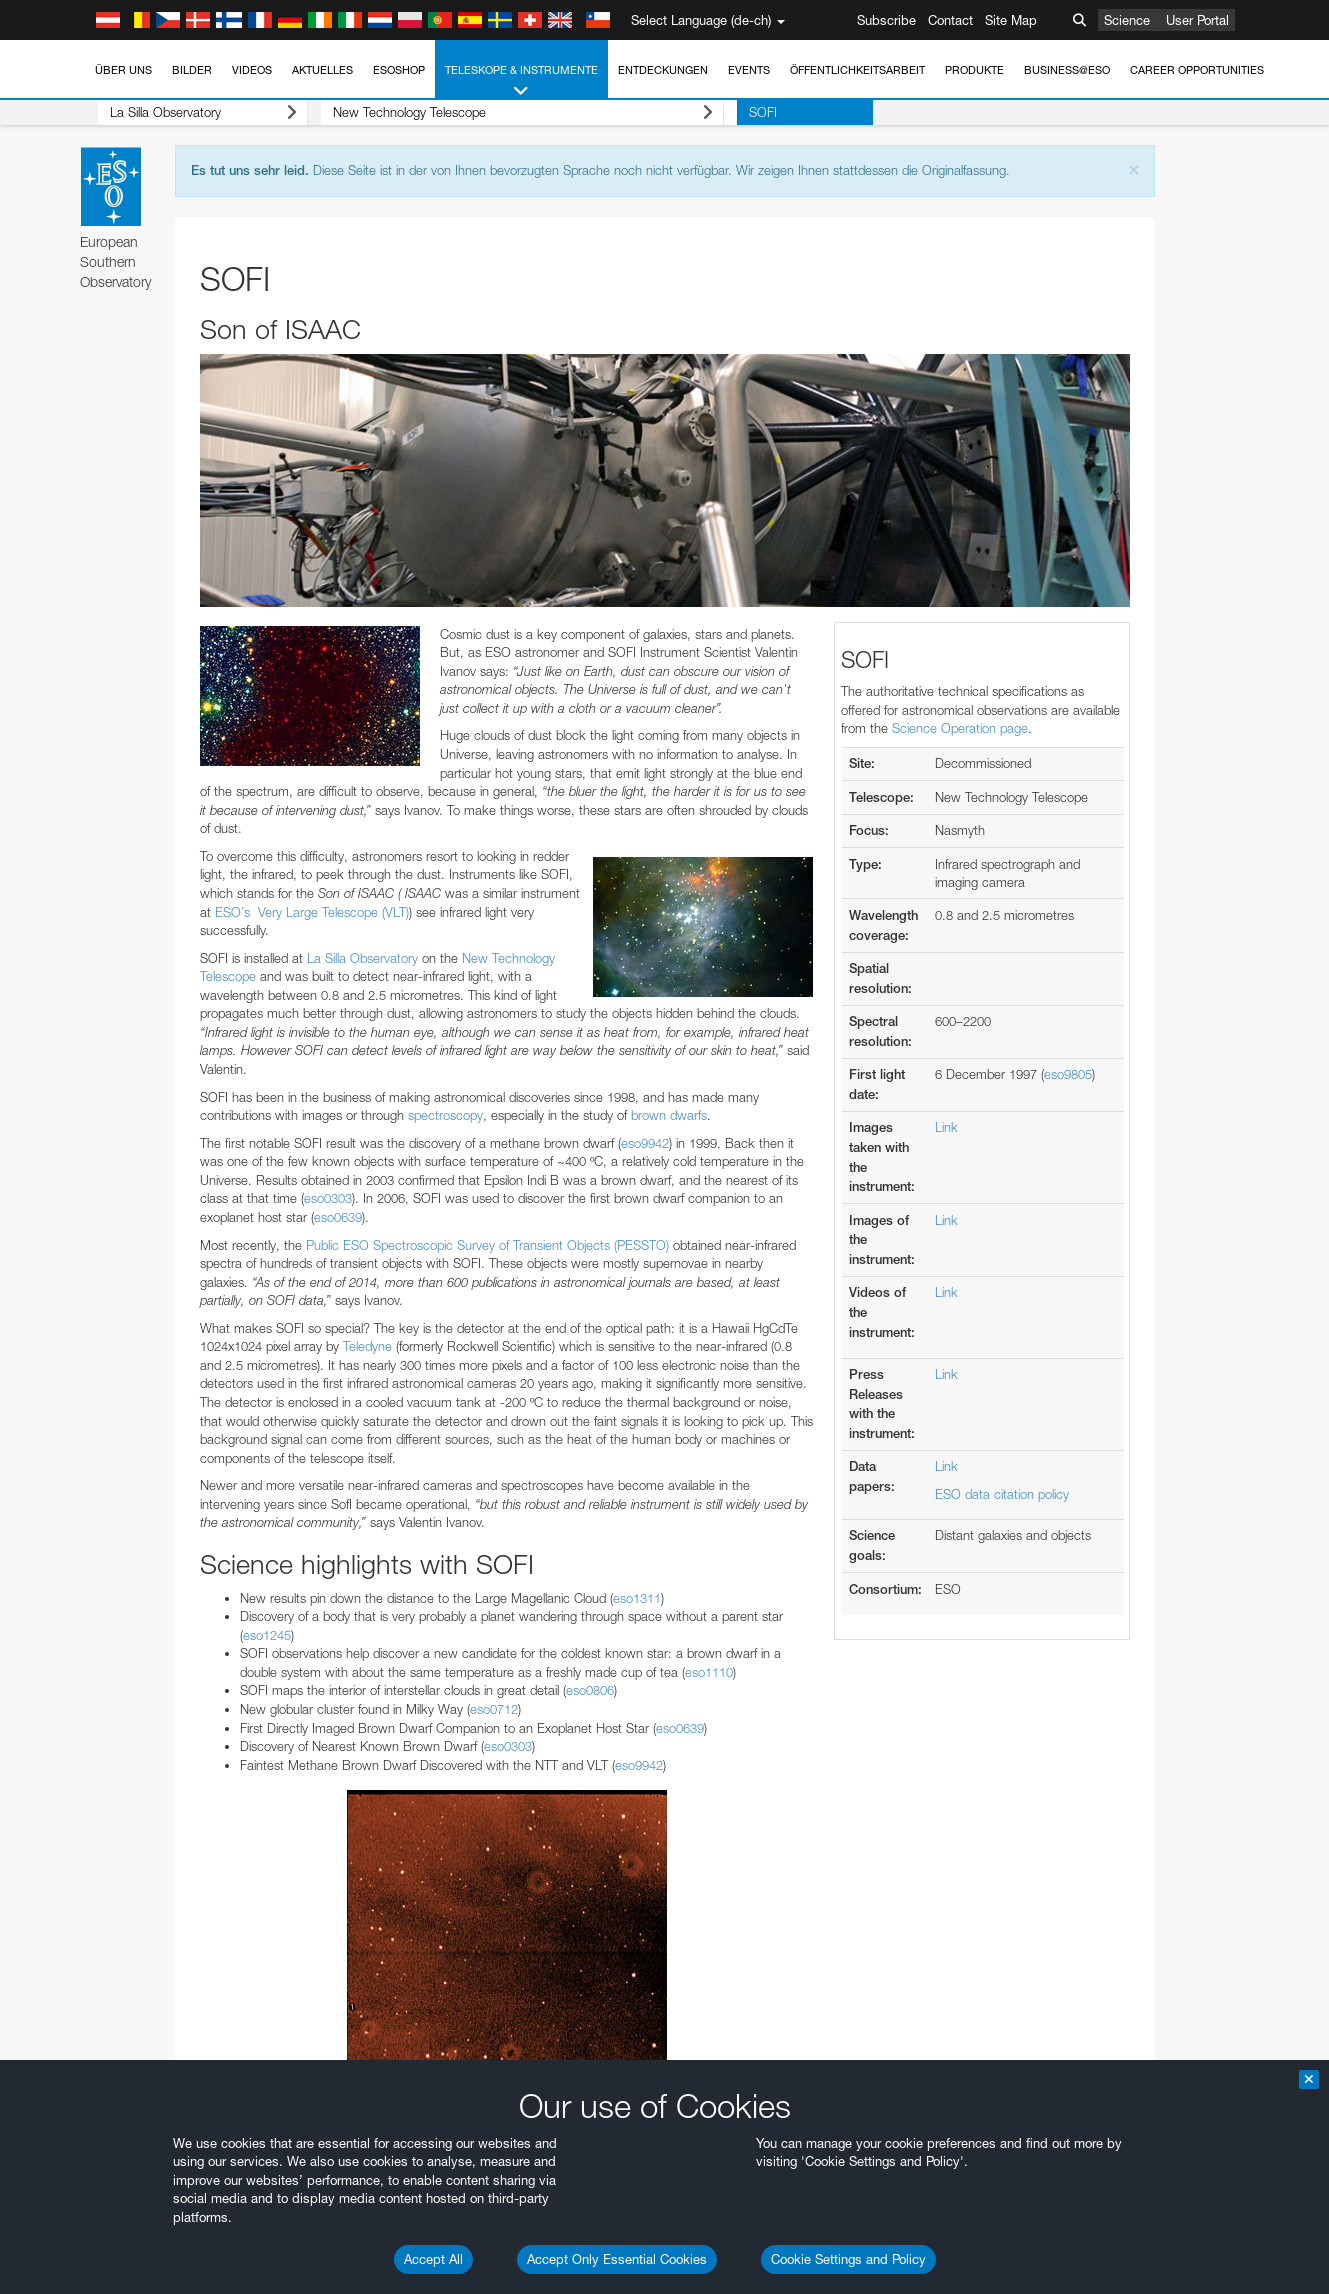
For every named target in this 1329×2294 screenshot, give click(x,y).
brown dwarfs (669, 1115)
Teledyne (369, 1346)
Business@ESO (1067, 70)
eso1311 (637, 1598)
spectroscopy (445, 1115)
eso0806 (590, 1690)
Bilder (192, 70)
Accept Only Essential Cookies (617, 2259)
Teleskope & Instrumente (521, 81)
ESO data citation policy (1002, 1494)
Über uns (123, 70)
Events (749, 70)
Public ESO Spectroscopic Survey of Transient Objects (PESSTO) (487, 1245)
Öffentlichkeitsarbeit (857, 70)
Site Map (1011, 20)
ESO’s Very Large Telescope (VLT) (312, 912)
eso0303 (328, 1198)
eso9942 (645, 1143)
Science (1127, 20)
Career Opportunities (1197, 70)
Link (946, 1127)
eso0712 (494, 1709)
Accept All (433, 2259)
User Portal (1197, 20)
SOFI (724, 112)
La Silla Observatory (190, 112)
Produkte (974, 70)
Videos (252, 70)
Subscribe (886, 20)
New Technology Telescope (497, 112)
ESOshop (399, 70)
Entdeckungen (663, 70)
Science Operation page (960, 728)
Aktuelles (322, 70)
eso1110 (709, 1672)
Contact (950, 20)
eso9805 (1068, 1074)
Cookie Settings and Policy (848, 2259)
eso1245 (267, 1635)
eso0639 (338, 1217)
